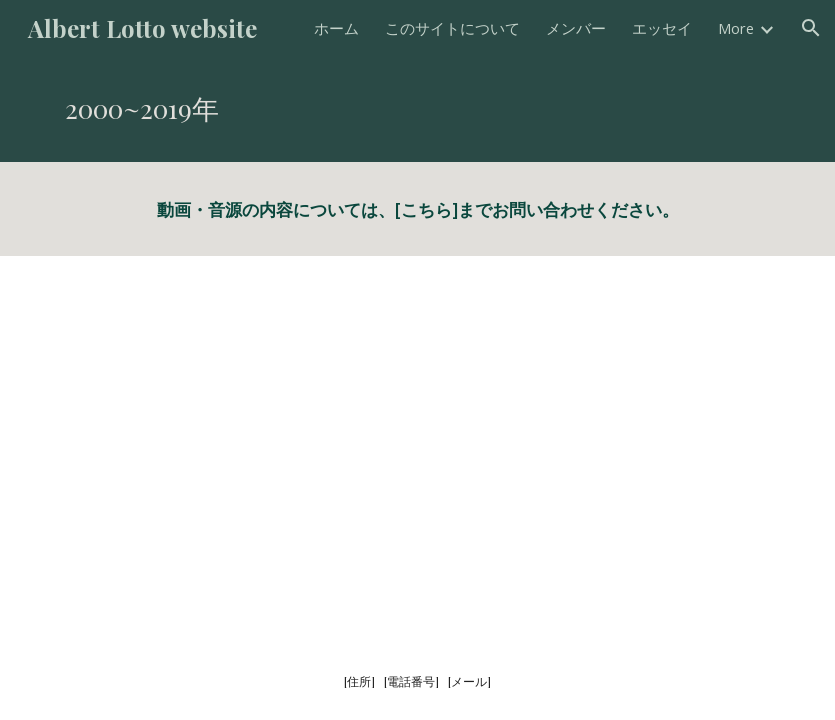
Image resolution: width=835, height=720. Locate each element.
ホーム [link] (336, 28)
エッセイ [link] (662, 28)
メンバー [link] (576, 28)
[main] (417, 109)
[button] (811, 28)
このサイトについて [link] (452, 28)
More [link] (736, 28)
